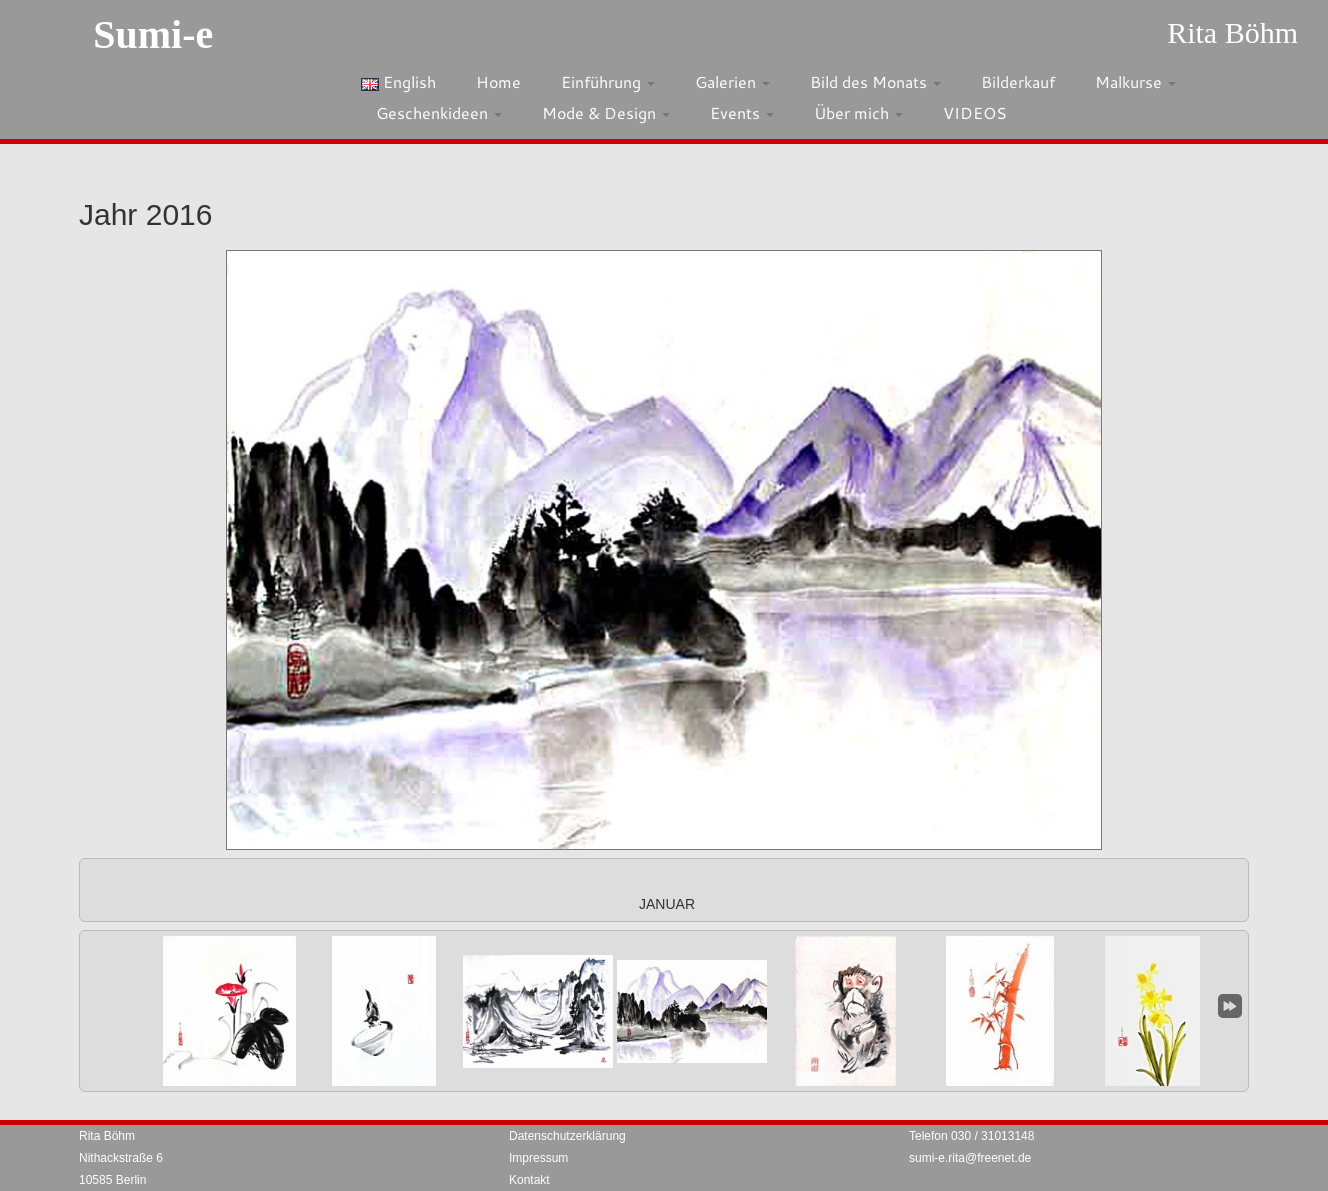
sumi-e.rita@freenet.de (970, 1158)
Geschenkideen (439, 112)
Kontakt (529, 1180)
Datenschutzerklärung (567, 1136)
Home (498, 81)
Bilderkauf (1018, 81)
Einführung (608, 81)
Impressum (538, 1158)
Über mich (858, 112)
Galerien (732, 81)
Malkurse (1135, 81)
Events (742, 112)
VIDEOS (975, 112)
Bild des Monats (875, 81)
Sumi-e (153, 34)
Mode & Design (606, 112)
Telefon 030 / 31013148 (971, 1136)
